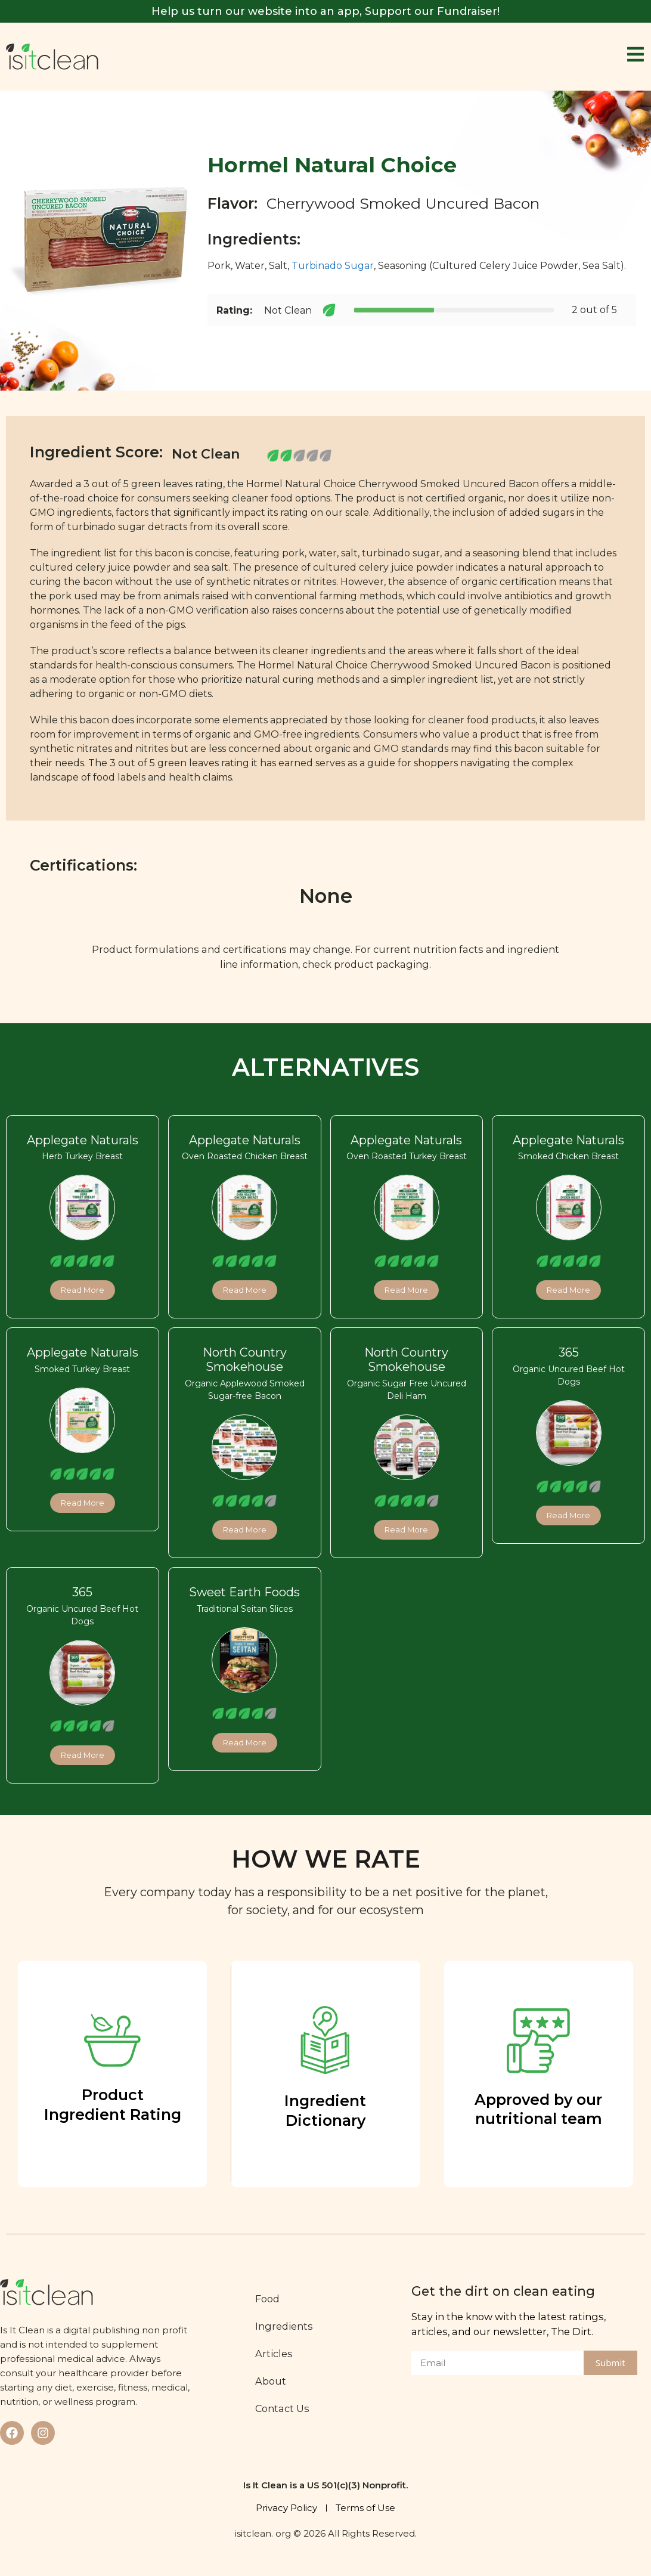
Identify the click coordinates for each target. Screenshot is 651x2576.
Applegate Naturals (82, 1140)
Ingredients (285, 2326)
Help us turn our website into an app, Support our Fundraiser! (325, 11)
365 (569, 1353)
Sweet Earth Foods (244, 1592)
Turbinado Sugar (333, 266)
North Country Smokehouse (245, 1360)
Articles (275, 2354)
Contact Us (283, 2408)
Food (268, 2299)
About (271, 2381)
